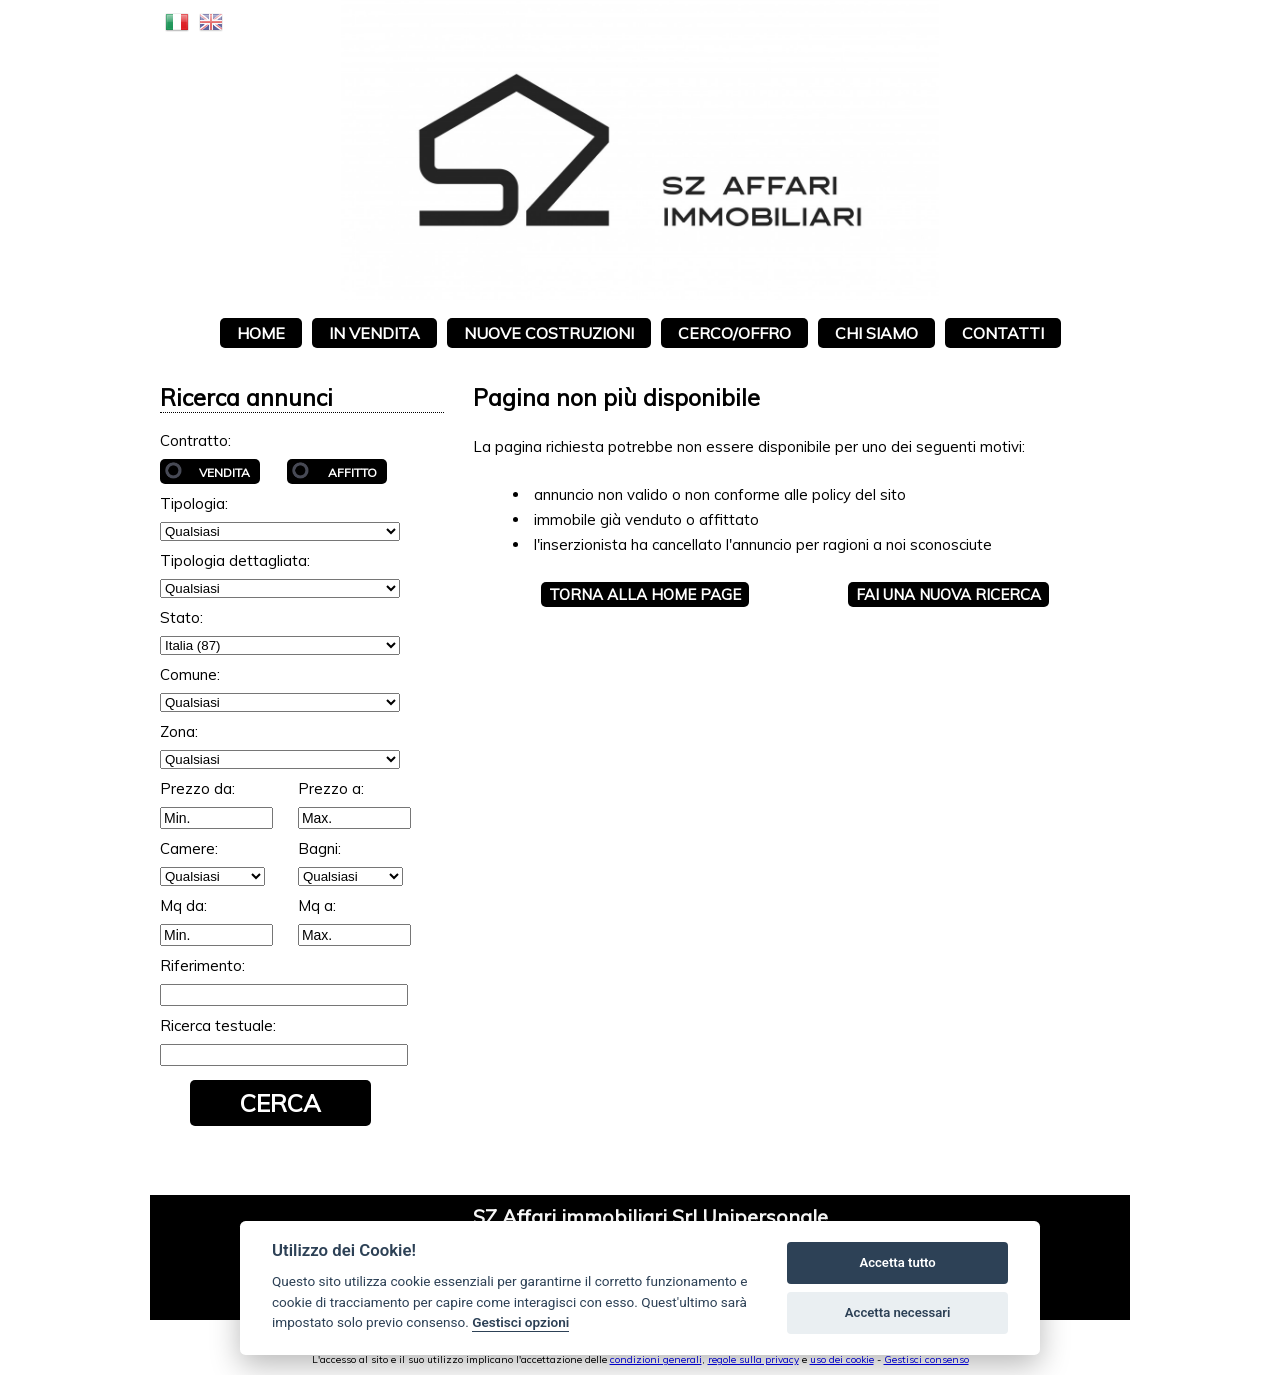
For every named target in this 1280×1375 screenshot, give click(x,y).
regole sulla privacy (753, 1359)
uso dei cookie (842, 1359)
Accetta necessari (898, 1312)
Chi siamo (876, 333)
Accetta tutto (897, 1262)
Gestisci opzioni (520, 1322)
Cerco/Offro (734, 333)
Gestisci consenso (926, 1359)
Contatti (1003, 333)
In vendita (374, 333)
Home (261, 333)
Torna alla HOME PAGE (645, 594)
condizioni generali (656, 1359)
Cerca (280, 1103)
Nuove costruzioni (549, 333)
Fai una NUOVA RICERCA (948, 594)
